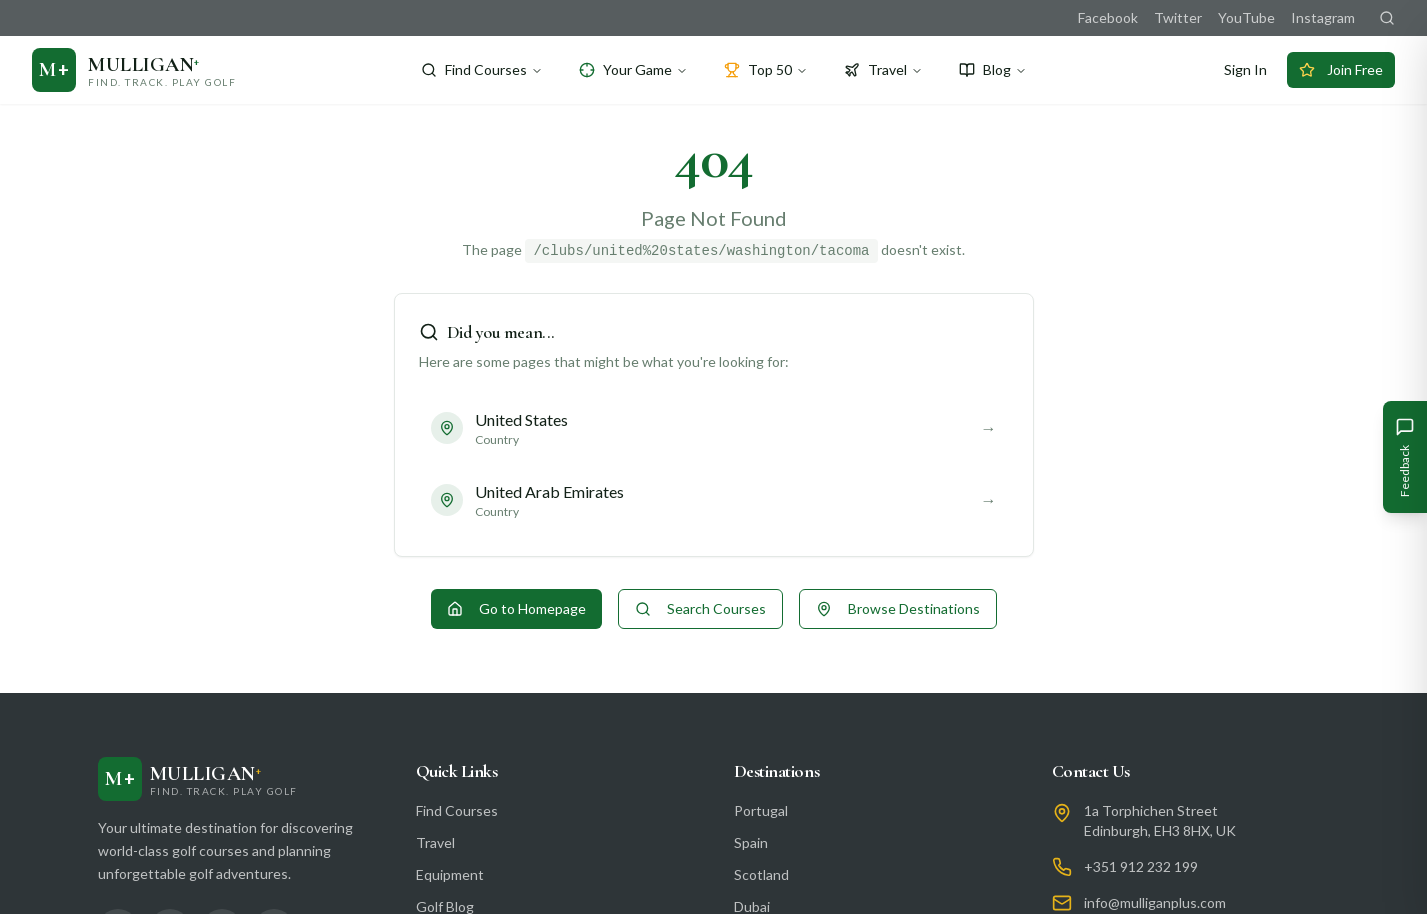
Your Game (633, 69)
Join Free (1341, 69)
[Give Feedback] (1405, 457)
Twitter (1178, 17)
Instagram (1323, 17)
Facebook (1108, 17)
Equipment (450, 874)
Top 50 (766, 69)
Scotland (761, 874)
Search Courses (700, 608)
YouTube (1246, 17)
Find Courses (482, 69)
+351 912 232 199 (1141, 866)
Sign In (1245, 69)
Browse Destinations (898, 608)
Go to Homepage (516, 608)
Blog (993, 69)
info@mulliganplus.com (1155, 902)
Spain (751, 842)
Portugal (761, 810)
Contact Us (1091, 771)
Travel (883, 69)
